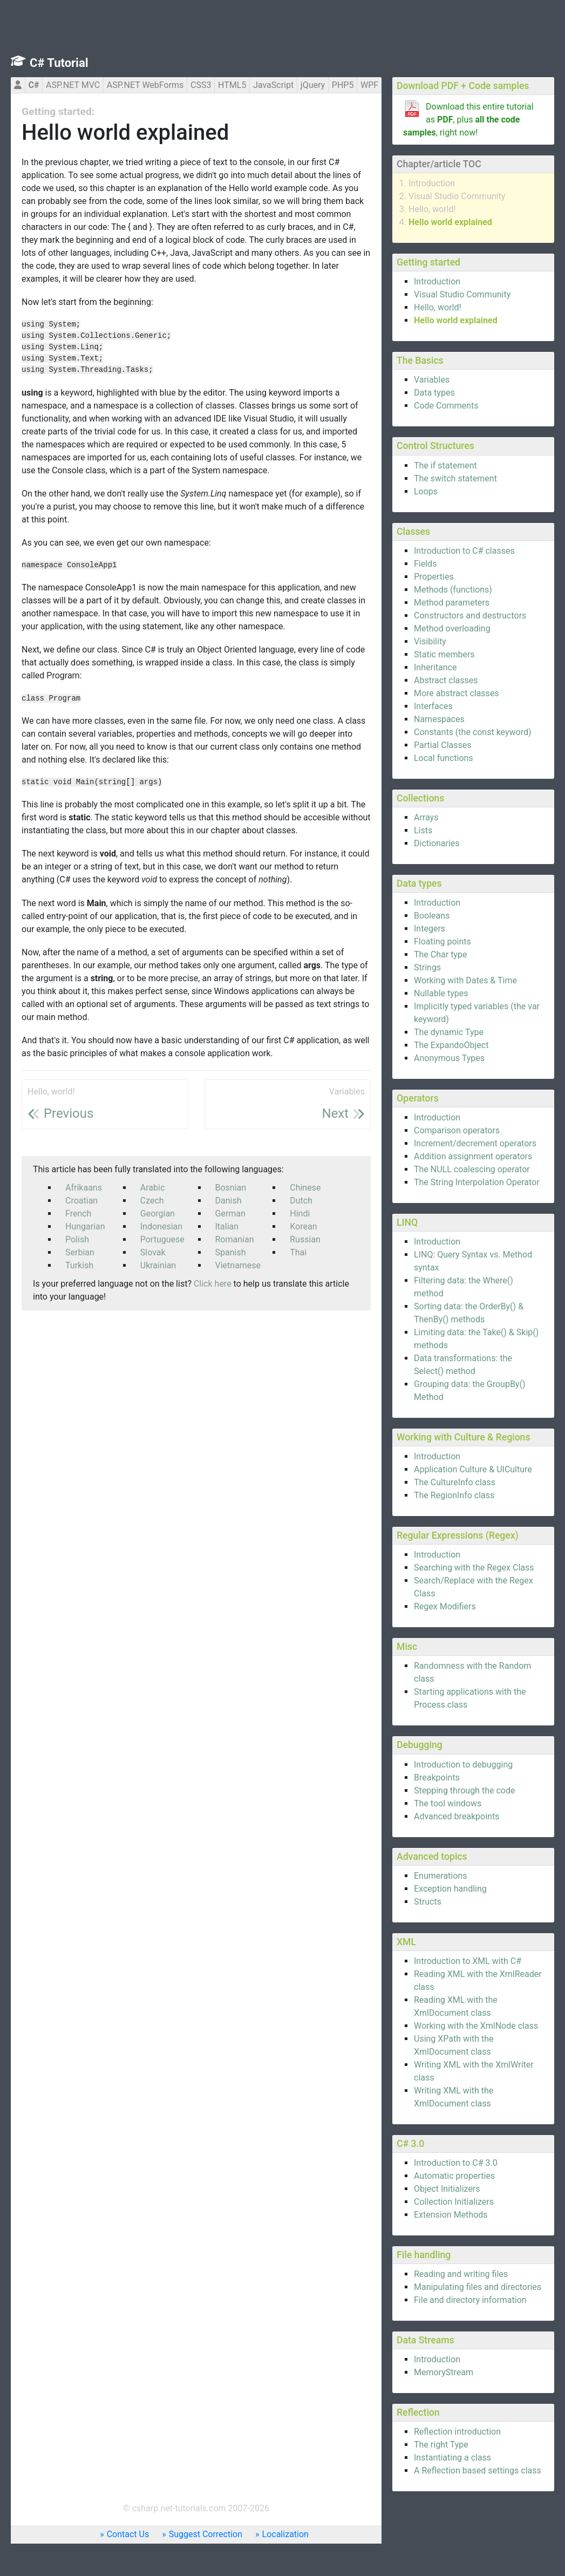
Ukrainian (158, 1265)
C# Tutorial (59, 63)
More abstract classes (456, 693)
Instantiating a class (452, 2457)
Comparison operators (457, 1130)
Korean (303, 1226)
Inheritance (435, 667)
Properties (434, 577)
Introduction (432, 183)
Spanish (230, 1252)
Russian (305, 1239)
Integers (429, 928)
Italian (227, 1226)
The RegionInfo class (454, 1495)
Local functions (443, 758)
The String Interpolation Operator (477, 1182)
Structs (427, 1902)
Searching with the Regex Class (474, 1567)
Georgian (157, 1213)
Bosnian (231, 1187)
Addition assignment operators (473, 1156)
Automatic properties (454, 2176)
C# (33, 85)
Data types (434, 393)
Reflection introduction (457, 2432)
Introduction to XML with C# (467, 1961)
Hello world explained (450, 222)
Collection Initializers (454, 2202)
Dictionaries (437, 843)
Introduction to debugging (463, 1764)
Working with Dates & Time (465, 980)
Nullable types (441, 993)
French (78, 1213)
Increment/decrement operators (475, 1143)
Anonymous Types (449, 1058)
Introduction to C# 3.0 (456, 2163)
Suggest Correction (205, 2534)
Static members (444, 654)
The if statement (445, 465)
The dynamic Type (449, 1032)
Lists (423, 830)
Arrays (426, 817)
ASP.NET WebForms (145, 85)
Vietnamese (238, 1265)
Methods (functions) (453, 589)
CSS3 (200, 85)
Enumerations (440, 1876)
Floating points (442, 941)
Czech (152, 1200)
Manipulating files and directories (477, 2287)
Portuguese (162, 1239)
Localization (285, 2534)
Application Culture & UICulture (473, 1469)
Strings (427, 967)
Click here (213, 1284)
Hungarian (85, 1226)
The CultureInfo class (454, 1482)
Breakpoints (437, 1777)
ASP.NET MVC (73, 85)
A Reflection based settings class (477, 2470)
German (230, 1213)
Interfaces (433, 706)
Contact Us (128, 2534)
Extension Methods (451, 2215)
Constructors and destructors (470, 615)
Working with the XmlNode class (476, 2026)
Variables (432, 380)
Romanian (234, 1239)
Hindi (300, 1213)
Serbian (79, 1252)
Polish (77, 1239)
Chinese (305, 1187)
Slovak (153, 1252)
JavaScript (273, 85)
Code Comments (446, 405)
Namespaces (439, 719)
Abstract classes (446, 680)
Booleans (432, 915)
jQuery (313, 85)
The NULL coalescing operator (472, 1169)
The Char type (440, 954)
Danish (228, 1200)
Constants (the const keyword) (473, 732)
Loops (426, 491)
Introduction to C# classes (464, 551)
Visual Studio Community (457, 196)
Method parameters (451, 602)
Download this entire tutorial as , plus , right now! (468, 119)
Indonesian (161, 1226)
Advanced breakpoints (456, 1816)
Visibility (430, 641)
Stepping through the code (464, 1790)
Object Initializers (447, 2189)
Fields (425, 564)
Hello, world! (432, 209)
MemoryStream (443, 2372)
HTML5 (232, 85)
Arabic (152, 1187)
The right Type (441, 2444)
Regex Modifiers (445, 1606)
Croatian (81, 1200)
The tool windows (447, 1803)
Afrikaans (83, 1187)
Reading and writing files (461, 2274)
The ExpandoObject (451, 1045)
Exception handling (450, 1889)
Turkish (79, 1265)
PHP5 (343, 85)
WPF (369, 85)
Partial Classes (442, 745)
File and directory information (470, 2300)
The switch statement (455, 478)
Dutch (301, 1200)
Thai (298, 1252)
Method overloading (452, 628)
